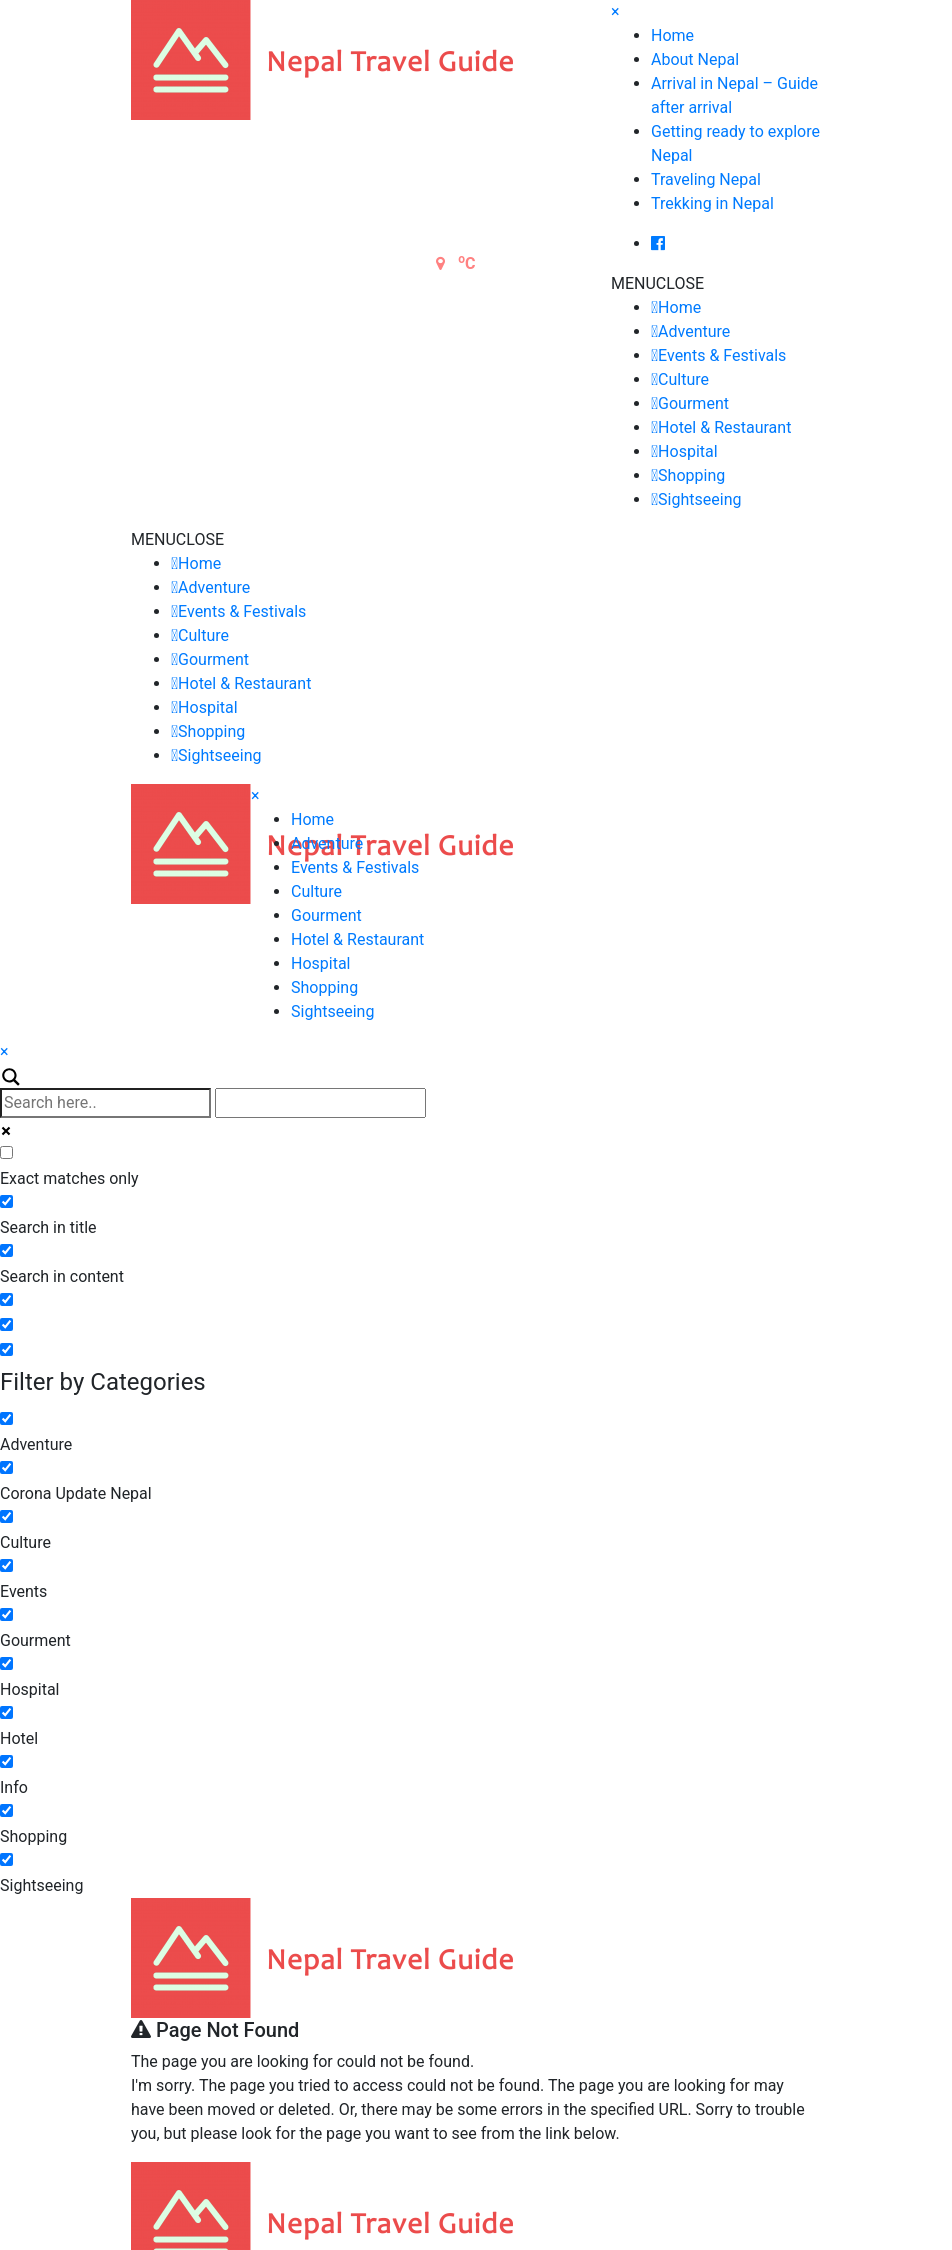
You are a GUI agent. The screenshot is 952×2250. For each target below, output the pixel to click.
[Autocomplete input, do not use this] (320, 1103)
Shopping (691, 475)
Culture (683, 379)
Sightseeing (699, 499)
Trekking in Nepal (712, 203)
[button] (657, 283)
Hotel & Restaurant (724, 427)
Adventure (694, 331)
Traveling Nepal (706, 179)
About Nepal (695, 59)
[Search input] (105, 1103)
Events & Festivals (722, 355)
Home (672, 35)
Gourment (693, 403)
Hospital (688, 451)
